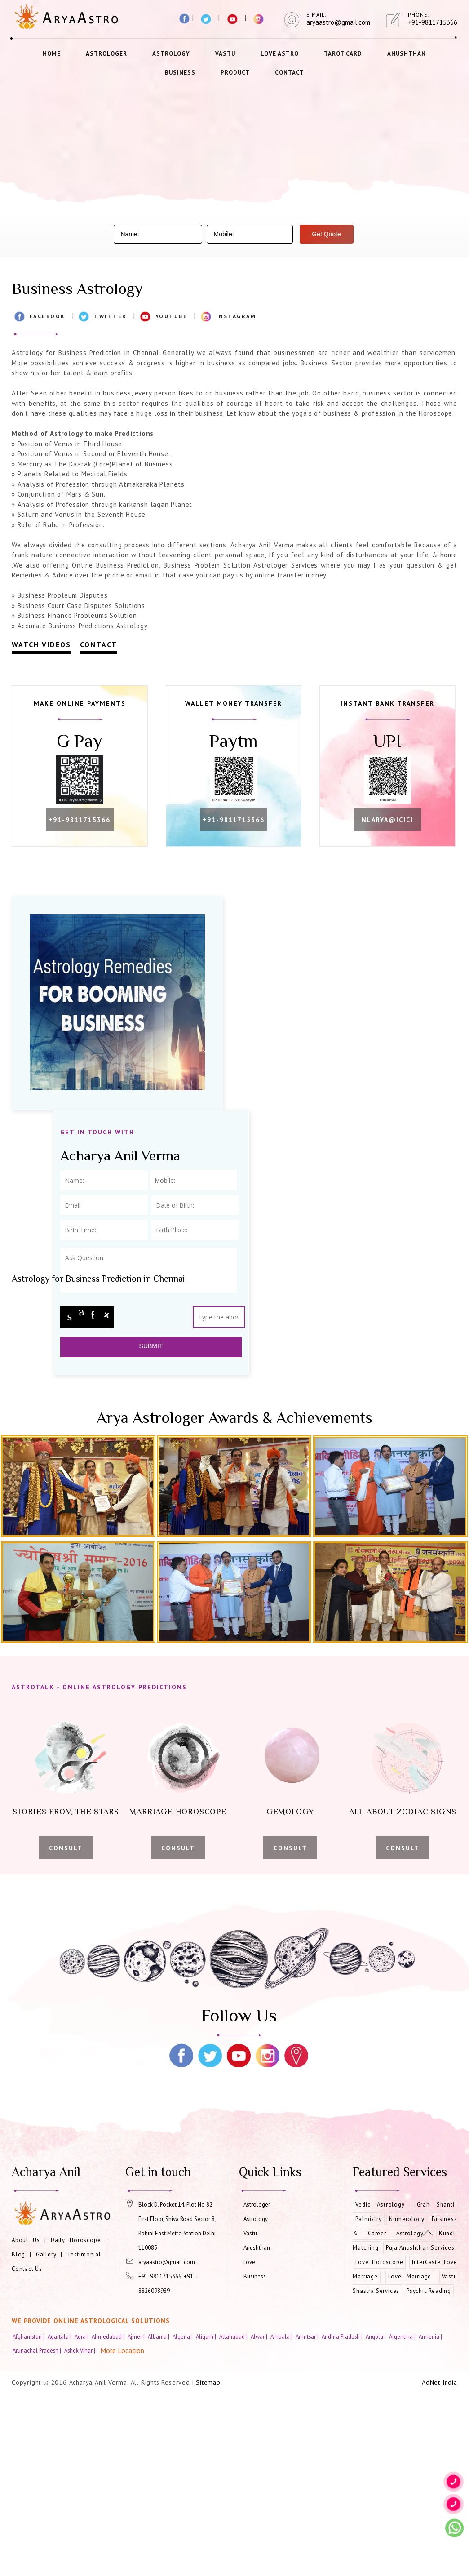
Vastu (225, 54)
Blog (18, 2434)
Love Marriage (409, 2457)
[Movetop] (428, 2233)
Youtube (171, 316)
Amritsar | (308, 2516)
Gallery (46, 2434)
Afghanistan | (29, 2516)
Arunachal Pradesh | (37, 2530)
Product (235, 72)
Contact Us (27, 2448)
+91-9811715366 (80, 821)
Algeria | (183, 2516)
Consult (66, 2028)
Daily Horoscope (76, 2420)
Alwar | (260, 2516)
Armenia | (431, 2516)
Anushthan (406, 54)
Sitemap (208, 2562)
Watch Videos (41, 644)
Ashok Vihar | (80, 2530)
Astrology (171, 54)
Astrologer (106, 54)
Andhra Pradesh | (343, 2516)
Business (180, 72)
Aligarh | (206, 2516)
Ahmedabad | (109, 2516)
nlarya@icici (80, 1000)
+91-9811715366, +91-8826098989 (166, 2464)
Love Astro (280, 54)
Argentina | (403, 2516)
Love (249, 2442)
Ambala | (282, 2516)
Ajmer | (137, 2516)
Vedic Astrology (379, 2385)
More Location (122, 2530)
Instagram (236, 316)
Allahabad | (234, 2516)
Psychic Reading (429, 2471)
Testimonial (84, 2434)
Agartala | (60, 2516)
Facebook (48, 316)
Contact (289, 72)
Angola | (376, 2516)
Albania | (159, 2516)
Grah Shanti (436, 2385)
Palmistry (368, 2399)
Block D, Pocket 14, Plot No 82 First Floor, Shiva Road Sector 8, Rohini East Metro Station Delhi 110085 (177, 2406)
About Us (26, 2420)
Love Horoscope (379, 2442)
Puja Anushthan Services (420, 2428)
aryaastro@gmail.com (166, 2442)
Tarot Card (343, 54)
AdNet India (439, 2562)
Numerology (406, 2399)
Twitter (110, 316)
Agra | (82, 2516)
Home (52, 54)
